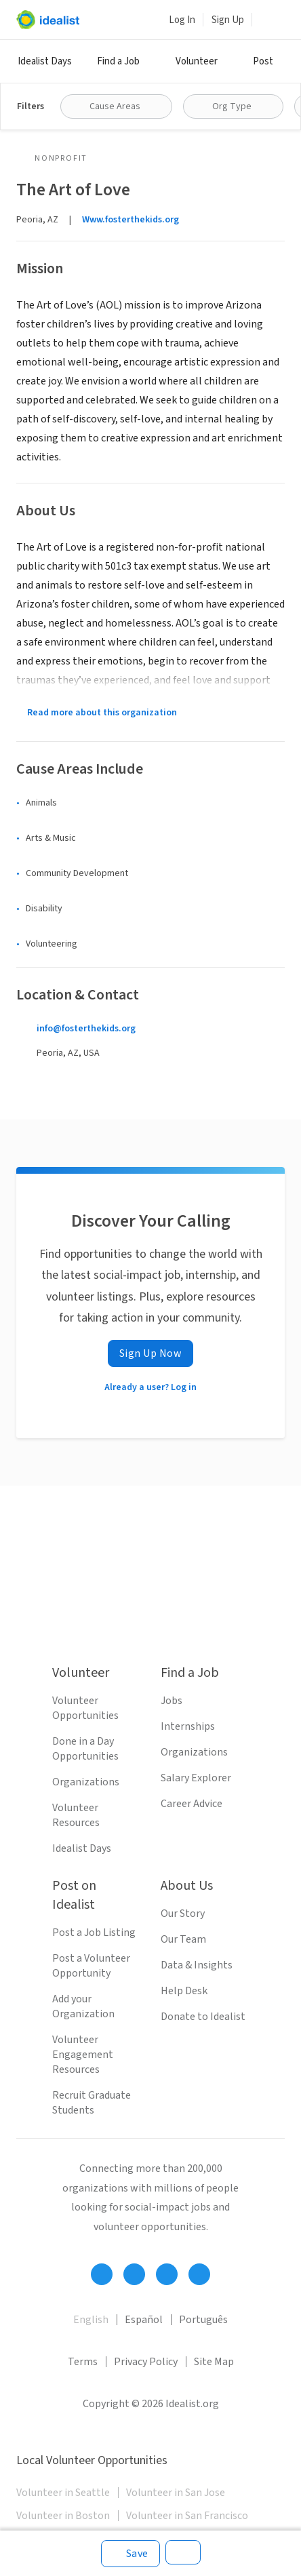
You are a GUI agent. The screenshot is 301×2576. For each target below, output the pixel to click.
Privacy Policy (146, 2361)
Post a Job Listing (94, 1932)
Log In (182, 20)
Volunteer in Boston (63, 2515)
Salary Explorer (196, 1777)
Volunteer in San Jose (175, 2492)
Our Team (183, 1939)
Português (203, 2319)
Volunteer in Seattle (63, 2492)
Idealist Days (45, 61)
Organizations (85, 1782)
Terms (83, 2361)
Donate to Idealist (203, 2016)
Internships (188, 1726)
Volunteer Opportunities (85, 1708)
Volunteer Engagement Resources (82, 2054)
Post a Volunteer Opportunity (91, 1966)
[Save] (130, 2553)
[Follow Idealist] (102, 2274)
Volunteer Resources (76, 1815)
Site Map (214, 2361)
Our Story (183, 1913)
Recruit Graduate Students (91, 2103)
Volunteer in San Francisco (187, 2515)
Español (144, 2319)
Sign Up (228, 20)
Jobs (171, 1700)
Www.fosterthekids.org (130, 219)
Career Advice (191, 1803)
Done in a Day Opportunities (85, 1749)
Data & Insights (197, 1965)
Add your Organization (83, 2006)
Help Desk (184, 1990)
